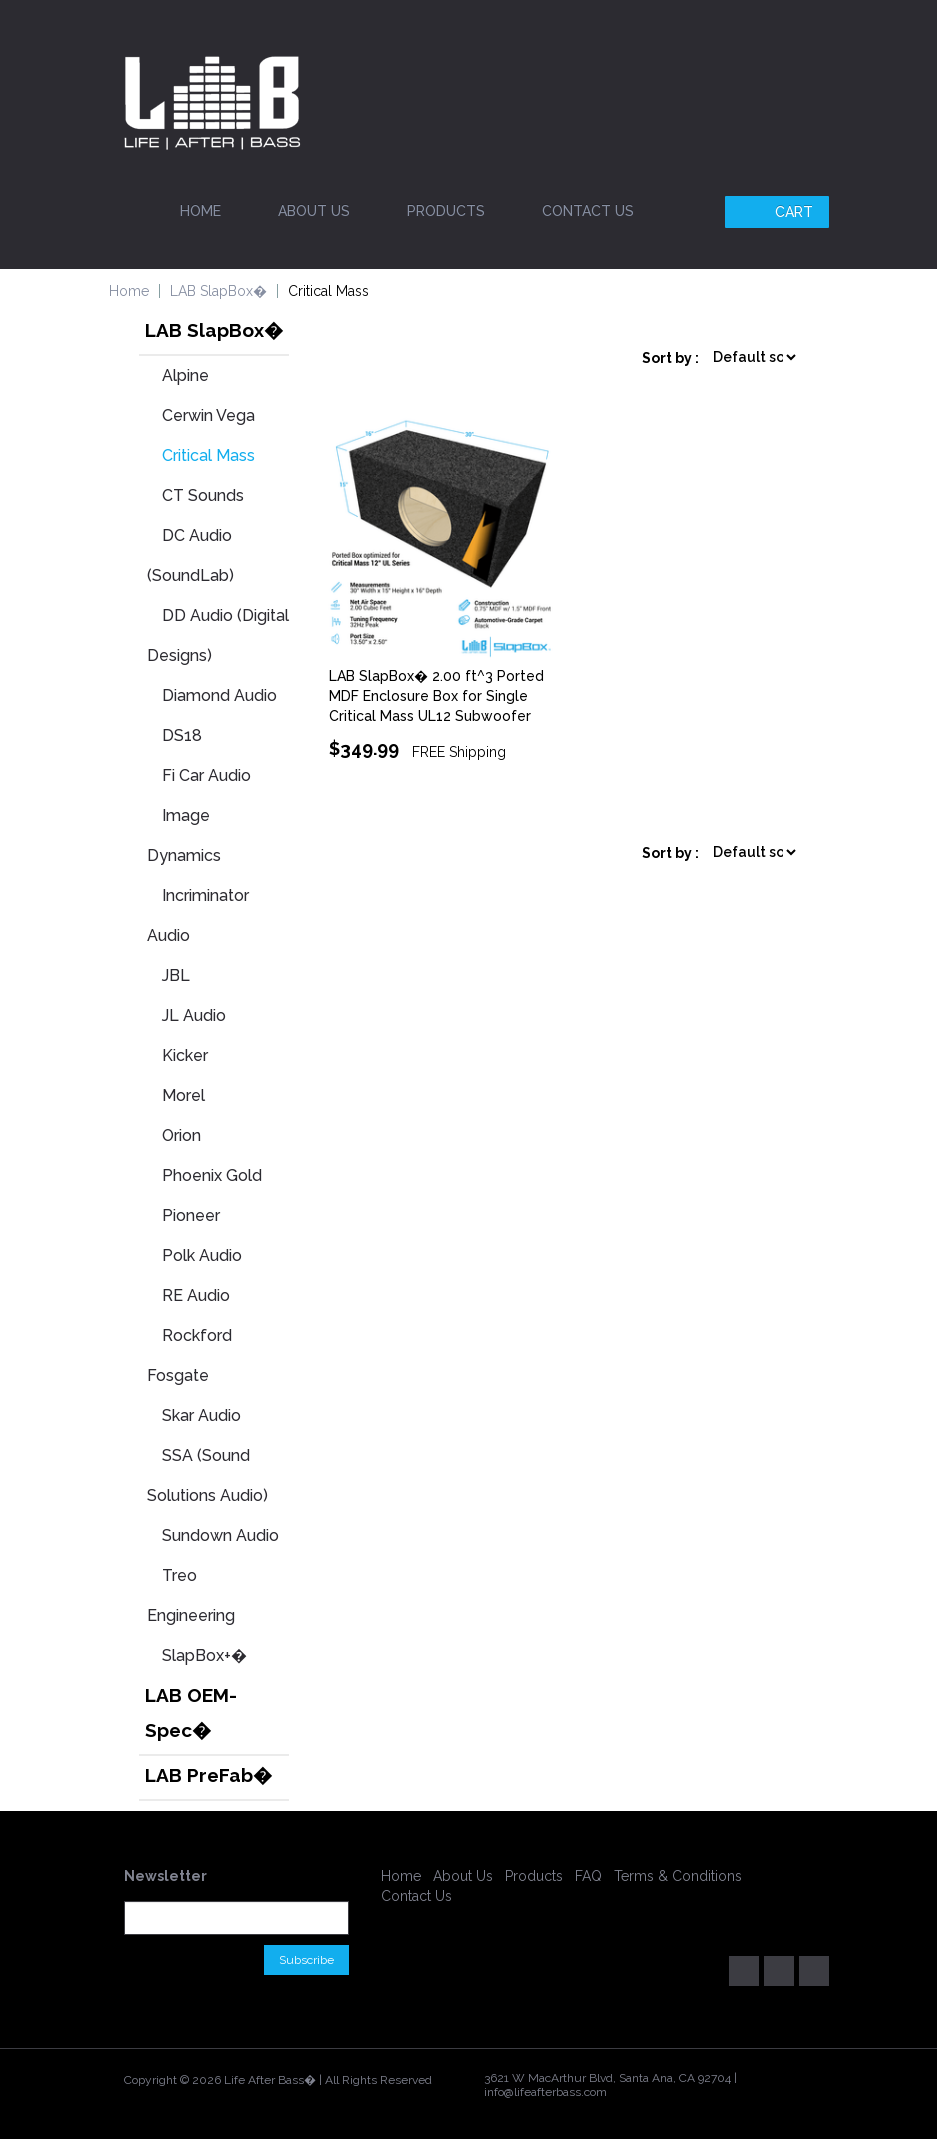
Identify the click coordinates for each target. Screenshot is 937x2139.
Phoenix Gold (212, 1175)
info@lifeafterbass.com (545, 2092)
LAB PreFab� (208, 1775)
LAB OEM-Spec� (191, 1712)
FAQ (588, 1876)
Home (200, 211)
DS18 (182, 735)
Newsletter (165, 1876)
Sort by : (670, 358)
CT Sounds (203, 495)
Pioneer (191, 1215)
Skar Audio (201, 1415)
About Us (314, 211)
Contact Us (588, 211)
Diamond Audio (219, 695)
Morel (183, 1095)
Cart (779, 212)
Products (446, 211)
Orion (181, 1135)
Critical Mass (208, 455)
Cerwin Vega (208, 415)
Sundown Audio (220, 1535)
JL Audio (194, 1015)
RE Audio (196, 1295)
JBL (176, 975)
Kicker (185, 1055)
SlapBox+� (204, 1655)
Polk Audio (202, 1255)
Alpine (185, 375)
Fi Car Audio (206, 775)
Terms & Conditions (678, 1876)
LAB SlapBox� (218, 291)
